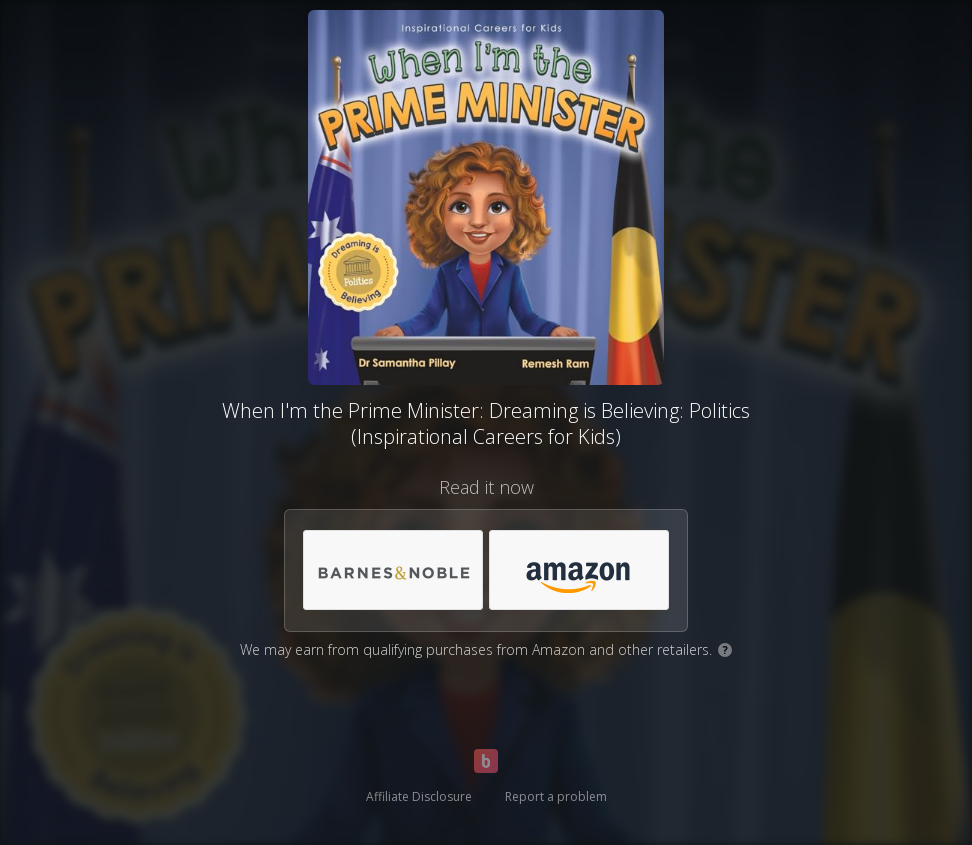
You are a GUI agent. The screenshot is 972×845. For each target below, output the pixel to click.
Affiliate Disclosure (419, 796)
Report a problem (556, 796)
